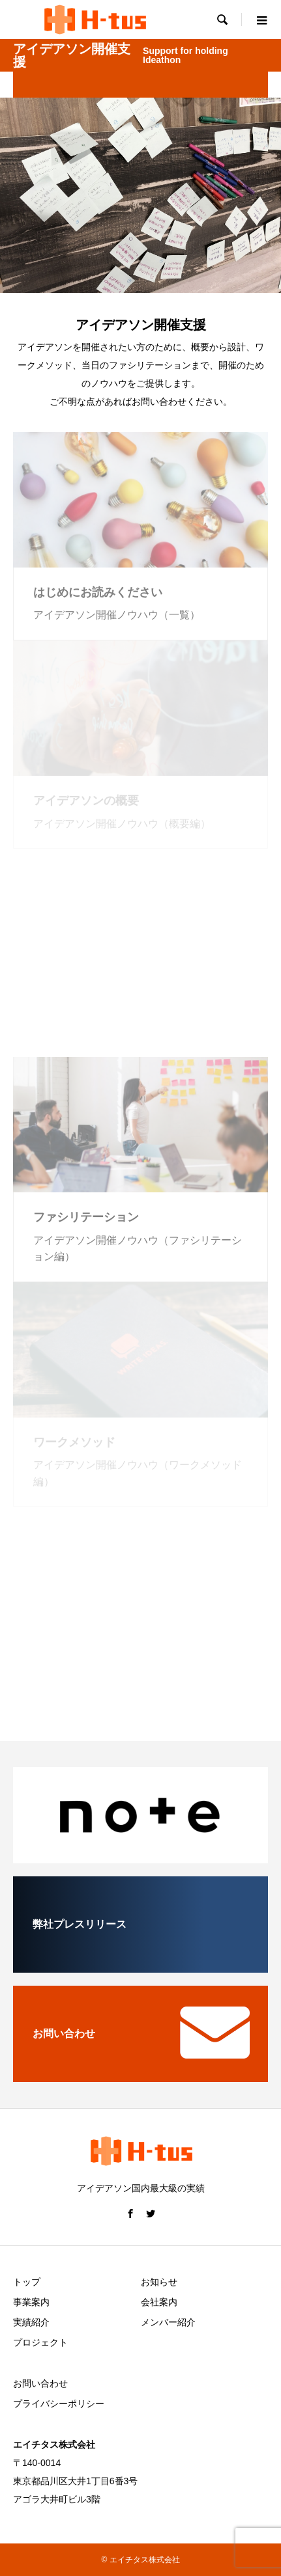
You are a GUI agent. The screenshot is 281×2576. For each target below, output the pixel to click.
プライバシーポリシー (58, 2403)
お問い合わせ (40, 2383)
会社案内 (159, 2302)
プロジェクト (40, 2342)
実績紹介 (31, 2322)
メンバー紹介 (168, 2322)
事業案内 (31, 2302)
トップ (26, 2282)
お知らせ (159, 2282)
